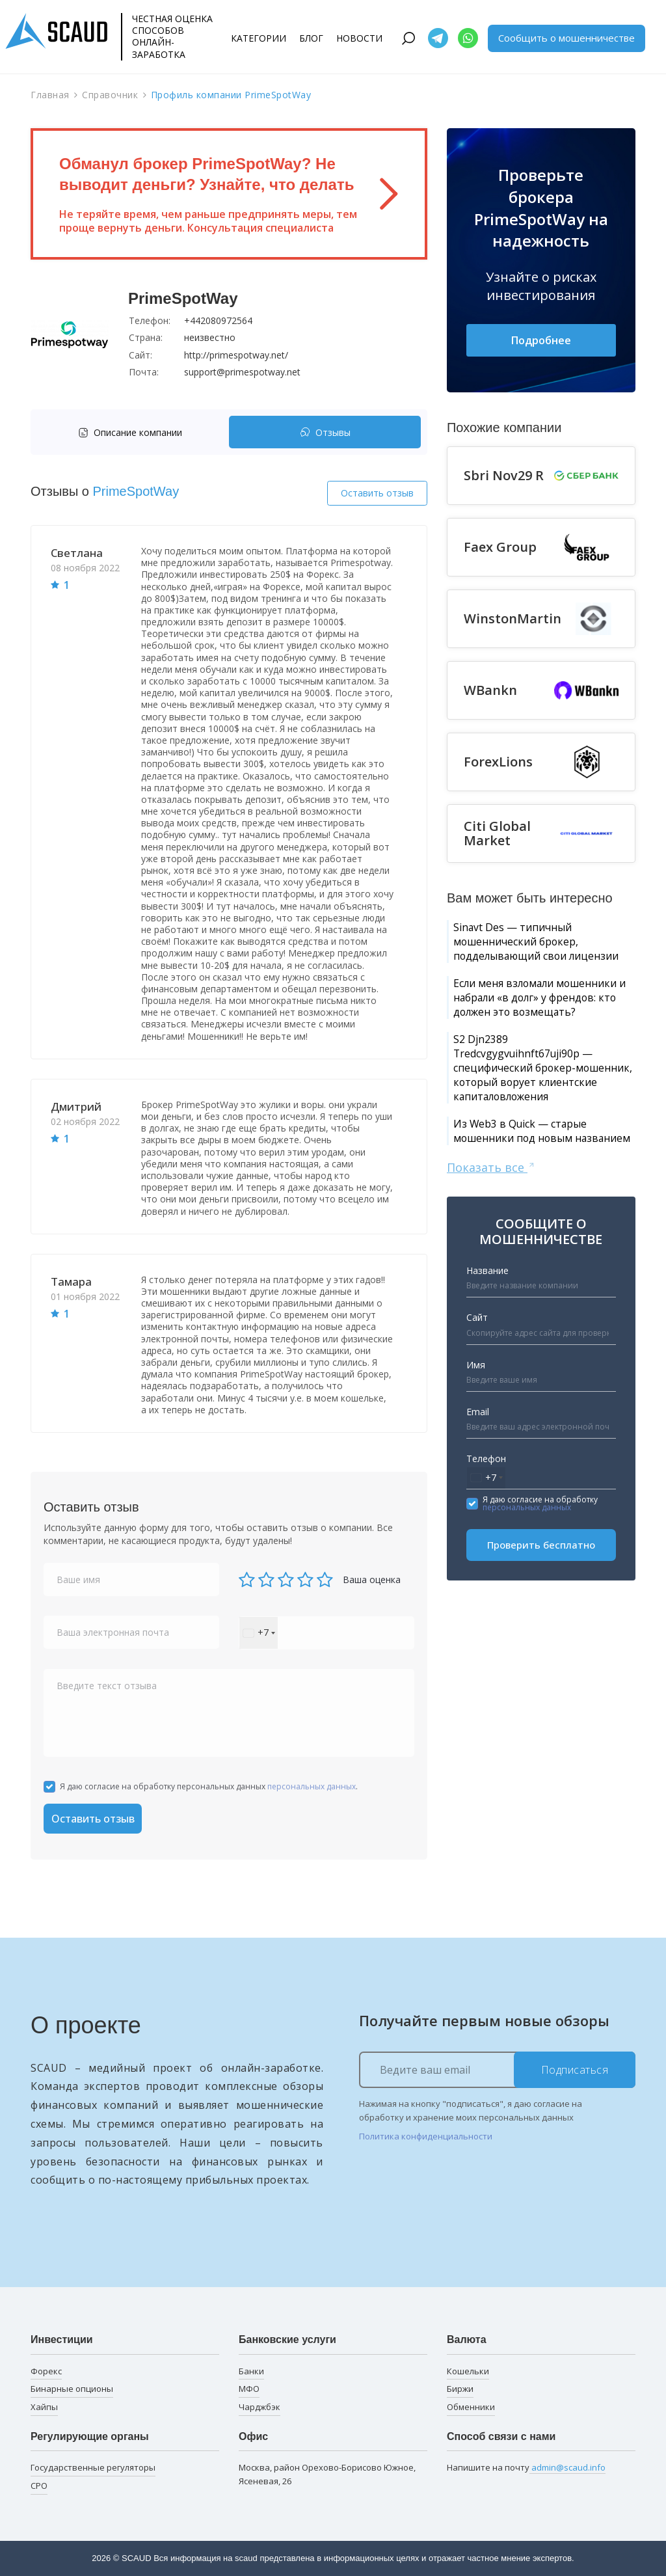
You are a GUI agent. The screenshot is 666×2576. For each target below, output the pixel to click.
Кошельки (468, 2371)
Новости (359, 38)
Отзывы (325, 432)
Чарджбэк (259, 2407)
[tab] (133, 432)
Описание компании (130, 432)
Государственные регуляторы (93, 2467)
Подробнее (541, 341)
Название (487, 1365)
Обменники (471, 2407)
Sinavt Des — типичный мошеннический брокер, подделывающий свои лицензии (527, 954)
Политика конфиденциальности (425, 2136)
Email (477, 1506)
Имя (475, 1459)
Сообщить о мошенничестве (566, 37)
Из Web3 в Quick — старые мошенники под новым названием (531, 1214)
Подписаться (575, 2070)
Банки (251, 2371)
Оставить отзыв (377, 493)
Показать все (491, 1261)
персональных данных (311, 1786)
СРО (39, 2485)
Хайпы (44, 2407)
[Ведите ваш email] (497, 2070)
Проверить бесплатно (541, 1639)
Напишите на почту (526, 2467)
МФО (249, 2388)
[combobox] (258, 1633)
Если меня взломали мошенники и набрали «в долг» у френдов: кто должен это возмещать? (537, 1033)
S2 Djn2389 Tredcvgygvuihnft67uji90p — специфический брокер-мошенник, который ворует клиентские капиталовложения (536, 1127)
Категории (258, 38)
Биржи (460, 2388)
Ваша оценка (372, 1579)
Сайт (477, 1411)
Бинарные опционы (72, 2388)
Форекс (46, 2371)
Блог (311, 38)
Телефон (486, 1553)
